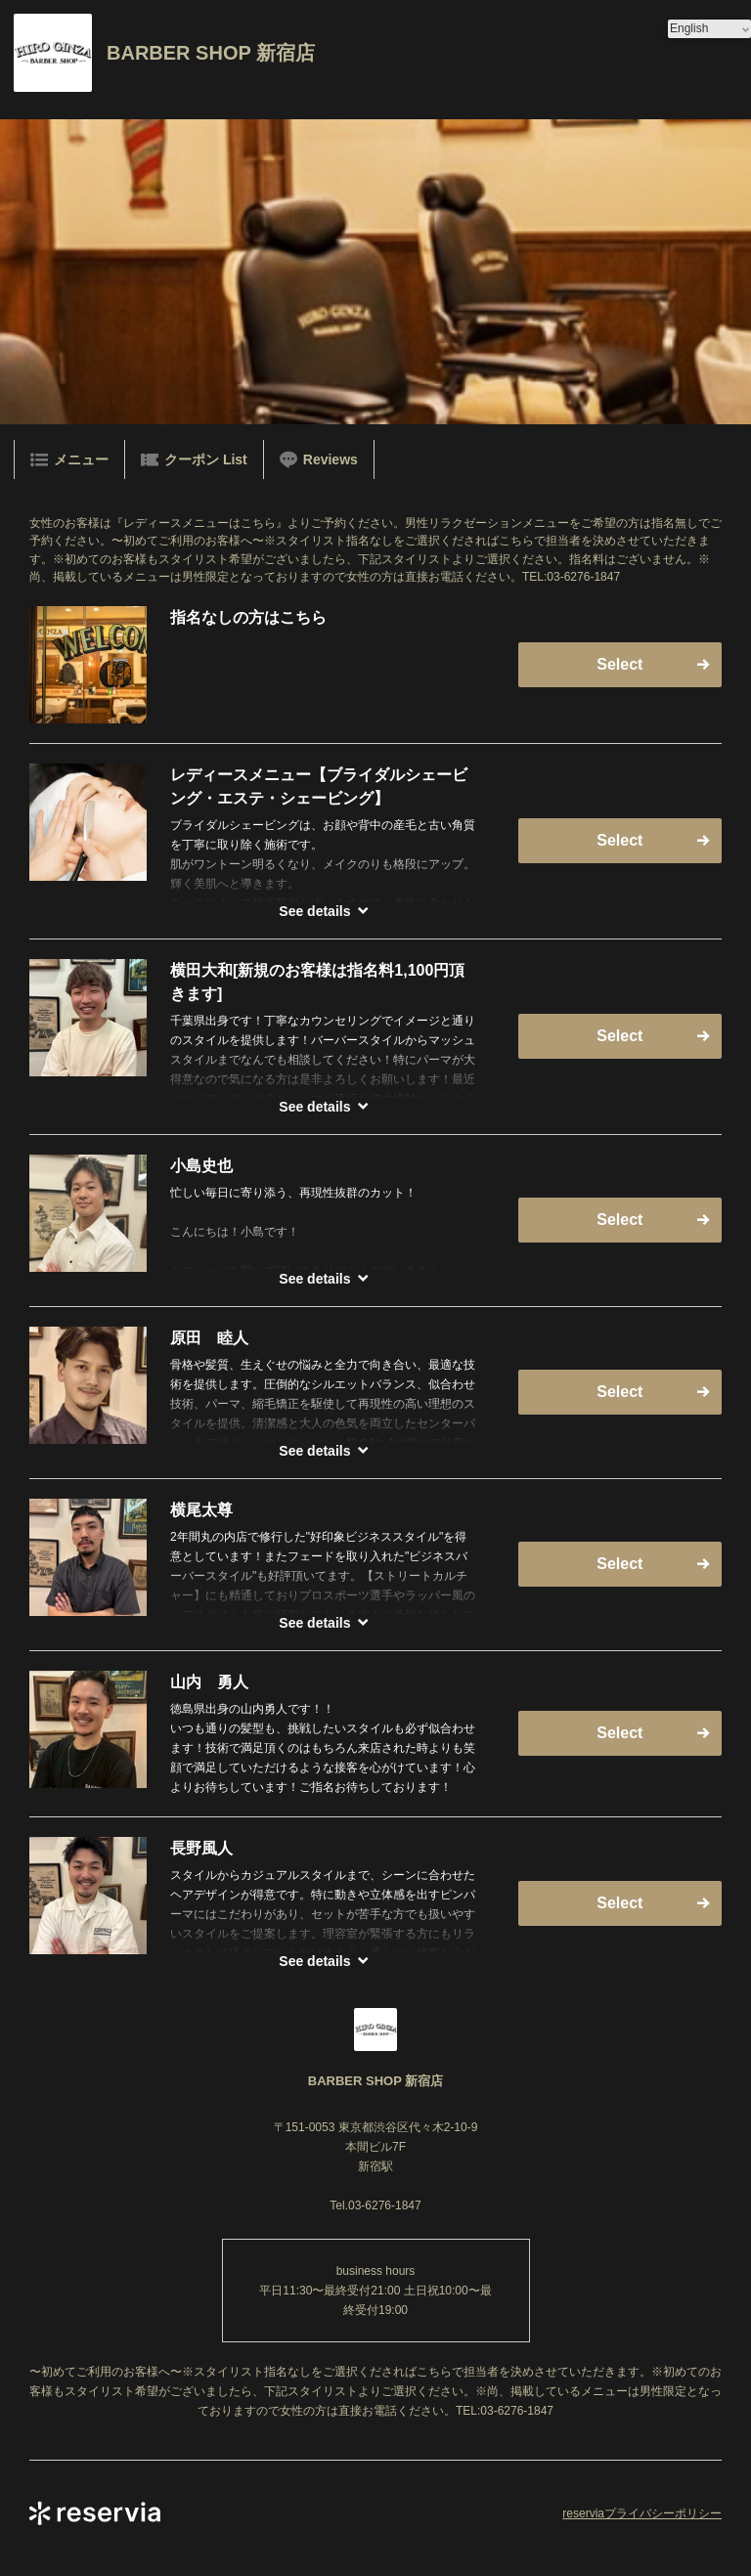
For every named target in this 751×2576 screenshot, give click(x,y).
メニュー (69, 459)
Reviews (319, 459)
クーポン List (194, 459)
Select (619, 664)
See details (314, 911)
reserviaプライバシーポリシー (642, 2513)
